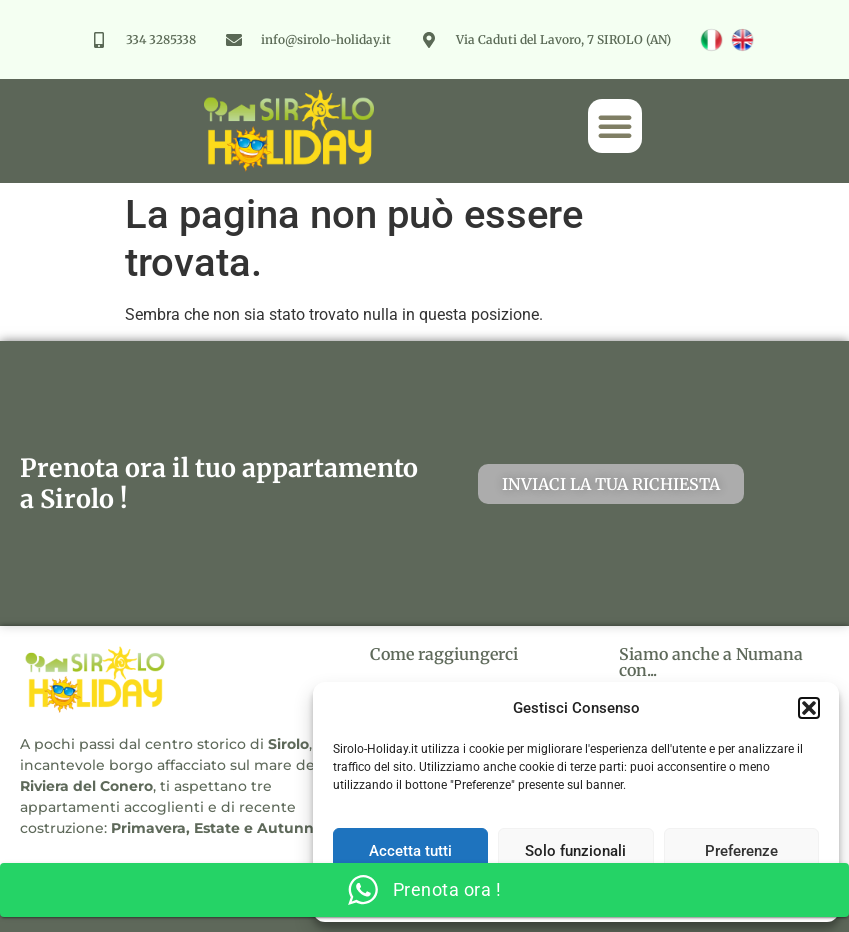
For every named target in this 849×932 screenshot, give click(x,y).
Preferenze (741, 851)
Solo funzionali (575, 851)
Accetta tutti (410, 851)
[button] (809, 708)
